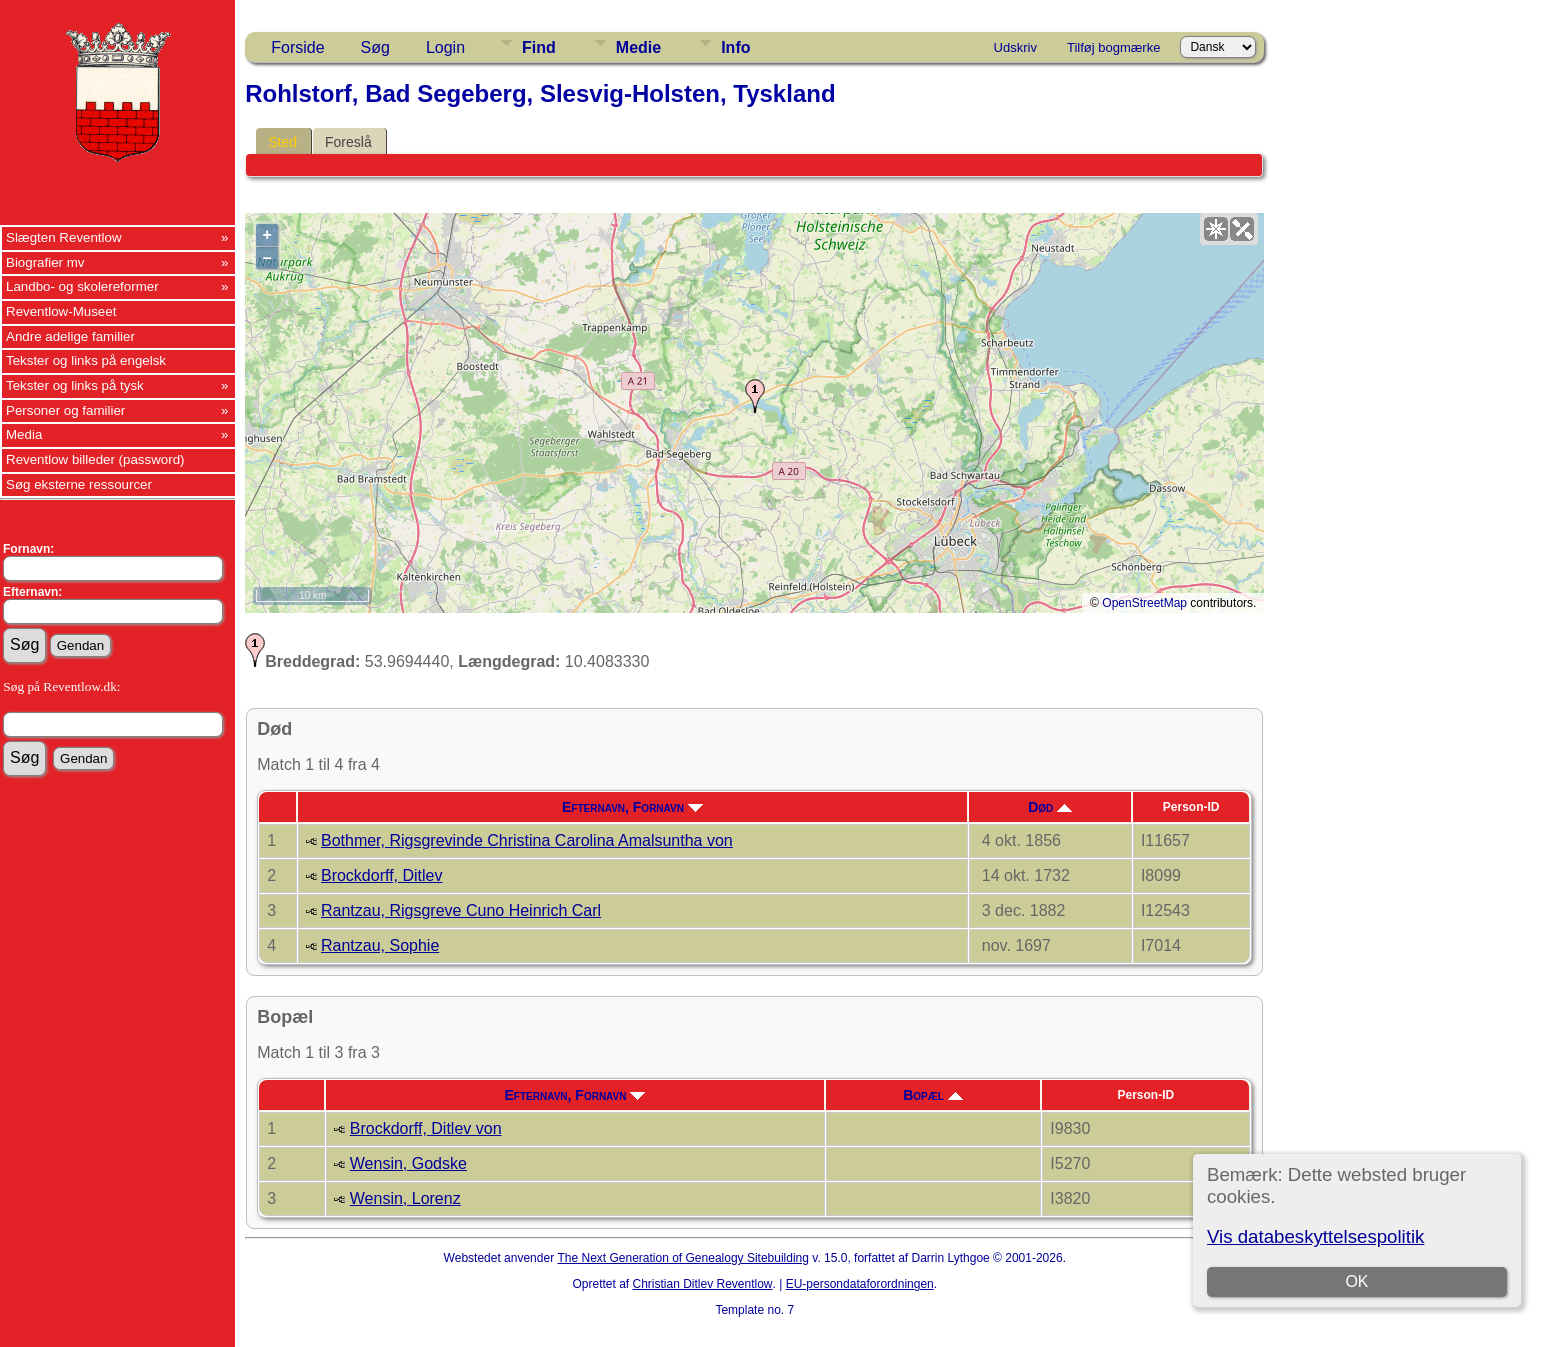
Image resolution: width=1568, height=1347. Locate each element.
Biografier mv (45, 262)
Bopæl (933, 1095)
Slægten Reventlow (64, 237)
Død (1050, 807)
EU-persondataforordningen (860, 1284)
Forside (297, 47)
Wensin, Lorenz (405, 1198)
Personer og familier (65, 410)
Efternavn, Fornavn (632, 807)
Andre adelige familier (70, 336)
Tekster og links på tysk (75, 385)
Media (24, 434)
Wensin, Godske (408, 1163)
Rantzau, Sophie (380, 945)
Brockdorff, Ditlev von (426, 1128)
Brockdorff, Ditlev (382, 875)
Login (445, 47)
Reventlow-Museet (61, 311)
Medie (638, 47)
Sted (282, 142)
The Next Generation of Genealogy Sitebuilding (683, 1258)
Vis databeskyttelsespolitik (1315, 1236)
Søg (375, 47)
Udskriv (1015, 47)
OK (1356, 1281)
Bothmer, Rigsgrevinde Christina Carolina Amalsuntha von (527, 840)
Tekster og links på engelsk (86, 360)
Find (539, 47)
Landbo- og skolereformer (82, 286)
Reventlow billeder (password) (95, 459)
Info (735, 47)
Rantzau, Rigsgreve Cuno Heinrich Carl (461, 910)
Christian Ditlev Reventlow (702, 1284)
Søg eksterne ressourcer (79, 484)
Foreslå (348, 142)
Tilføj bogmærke (1113, 47)
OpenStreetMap (1144, 603)
